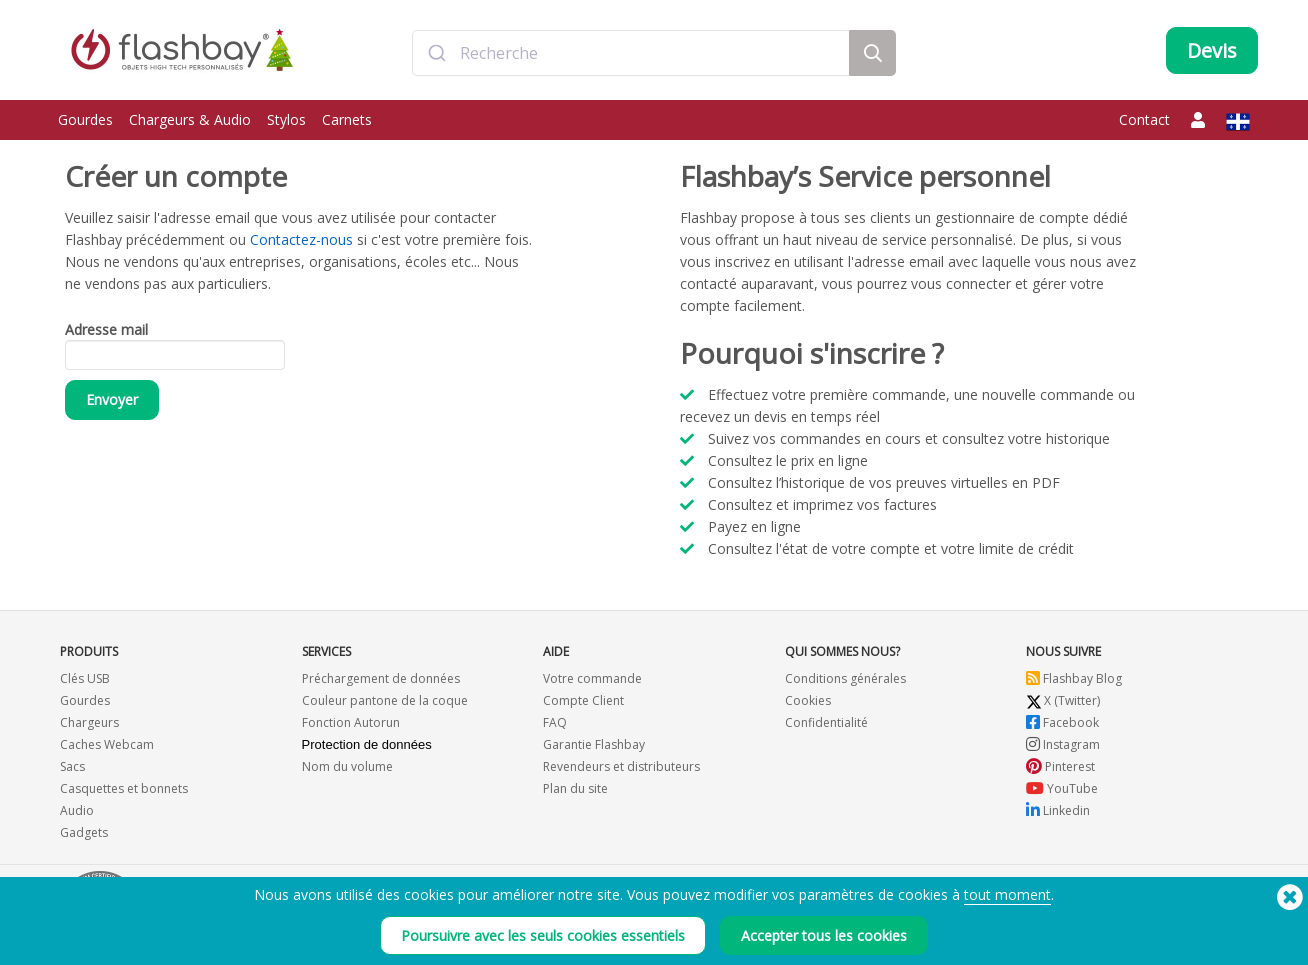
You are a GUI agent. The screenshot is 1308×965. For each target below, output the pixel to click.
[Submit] (436, 53)
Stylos (286, 119)
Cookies (808, 700)
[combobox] (630, 53)
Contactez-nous (301, 239)
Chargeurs (89, 722)
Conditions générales (845, 678)
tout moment (1007, 894)
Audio (77, 810)
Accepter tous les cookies (824, 935)
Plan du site (575, 788)
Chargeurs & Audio (190, 119)
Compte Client (583, 700)
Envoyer (112, 399)
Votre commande (592, 678)
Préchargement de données (381, 678)
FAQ (555, 722)
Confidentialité (826, 722)
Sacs (72, 766)
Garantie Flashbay (594, 744)
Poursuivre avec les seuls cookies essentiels (543, 935)
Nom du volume (347, 766)
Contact (1144, 119)
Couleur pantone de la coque (385, 700)
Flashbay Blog (1074, 678)
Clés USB (85, 678)
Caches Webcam (107, 744)
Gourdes (85, 119)
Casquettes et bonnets (124, 788)
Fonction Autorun (351, 722)
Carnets (347, 119)
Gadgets (84, 832)
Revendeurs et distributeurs (621, 766)
